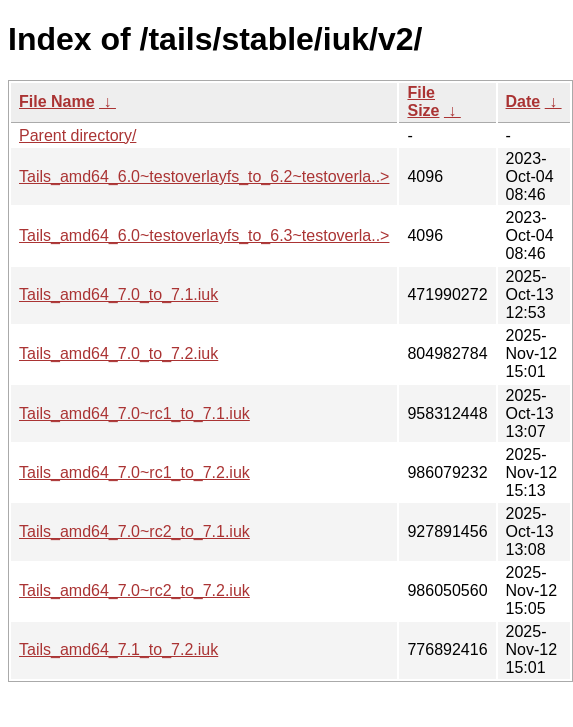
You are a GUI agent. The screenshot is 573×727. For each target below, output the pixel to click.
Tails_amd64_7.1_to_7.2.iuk (118, 649)
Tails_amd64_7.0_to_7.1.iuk (118, 294)
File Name (57, 101)
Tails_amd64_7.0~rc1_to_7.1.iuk (134, 413)
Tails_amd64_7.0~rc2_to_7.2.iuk (134, 590)
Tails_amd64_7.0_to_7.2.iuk (118, 353)
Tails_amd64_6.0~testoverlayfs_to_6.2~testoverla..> (204, 176)
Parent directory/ (77, 135)
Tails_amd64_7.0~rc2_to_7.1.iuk (134, 531)
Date (523, 101)
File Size (423, 101)
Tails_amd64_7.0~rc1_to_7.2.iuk (134, 472)
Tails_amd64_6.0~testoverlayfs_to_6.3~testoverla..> (204, 235)
